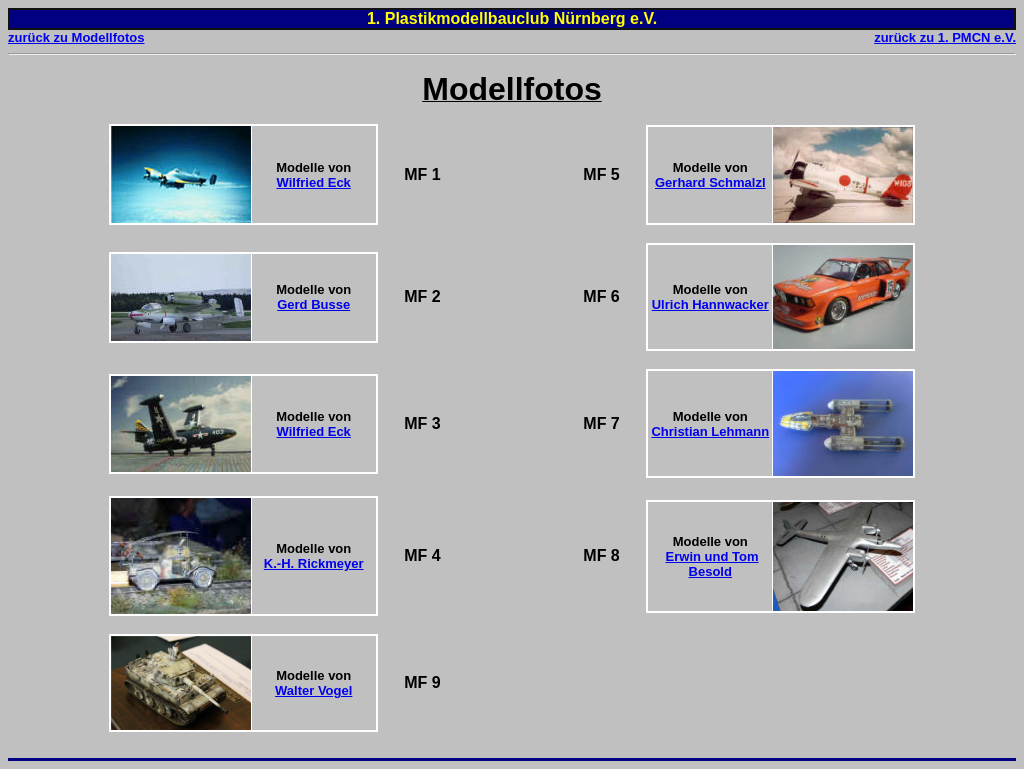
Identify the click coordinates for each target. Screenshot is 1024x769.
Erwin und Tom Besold (712, 564)
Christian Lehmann (710, 431)
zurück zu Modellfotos (76, 37)
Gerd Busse (313, 304)
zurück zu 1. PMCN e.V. (945, 37)
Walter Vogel (313, 690)
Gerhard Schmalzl (710, 182)
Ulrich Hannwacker (710, 304)
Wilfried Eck (314, 182)
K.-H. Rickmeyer (314, 563)
